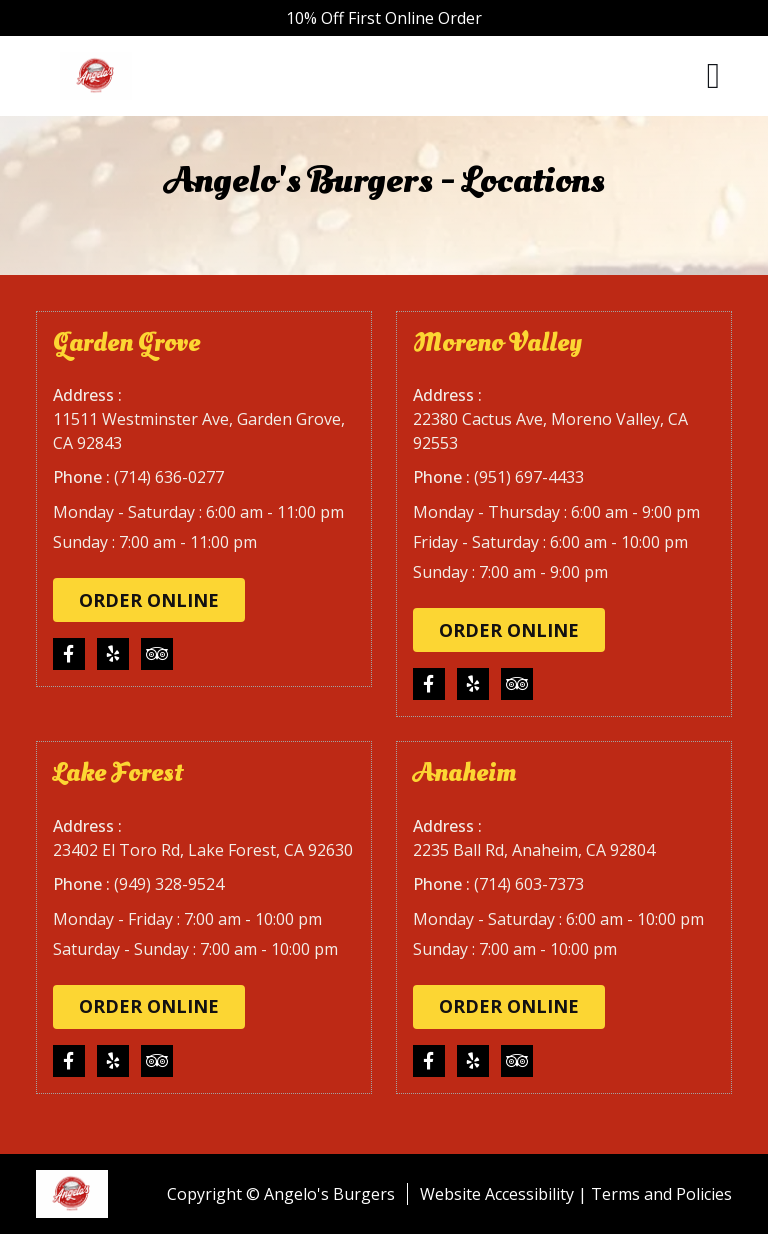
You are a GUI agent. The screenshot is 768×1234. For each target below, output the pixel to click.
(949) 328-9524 (169, 884)
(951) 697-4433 (529, 477)
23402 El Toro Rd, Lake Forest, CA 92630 (203, 850)
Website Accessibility (497, 1194)
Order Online (149, 600)
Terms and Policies (661, 1194)
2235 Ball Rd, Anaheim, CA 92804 (534, 850)
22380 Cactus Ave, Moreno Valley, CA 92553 (550, 431)
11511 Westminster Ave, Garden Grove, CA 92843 (199, 431)
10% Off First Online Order (384, 18)
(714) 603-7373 (529, 884)
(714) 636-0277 (169, 477)
